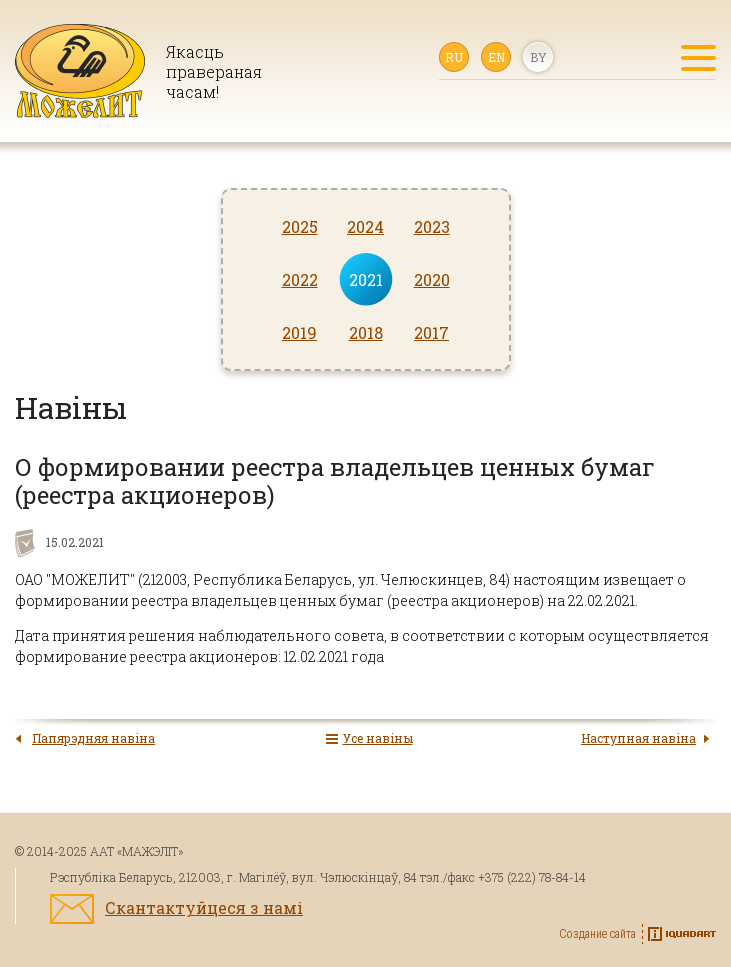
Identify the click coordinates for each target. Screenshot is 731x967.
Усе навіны (378, 738)
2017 (431, 332)
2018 (366, 332)
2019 (299, 332)
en (496, 57)
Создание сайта (597, 934)
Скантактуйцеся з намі (204, 907)
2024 (365, 226)
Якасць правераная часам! (213, 71)
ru (454, 57)
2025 (300, 226)
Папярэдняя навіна (93, 738)
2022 (300, 279)
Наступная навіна (638, 738)
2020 (432, 279)
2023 (432, 226)
